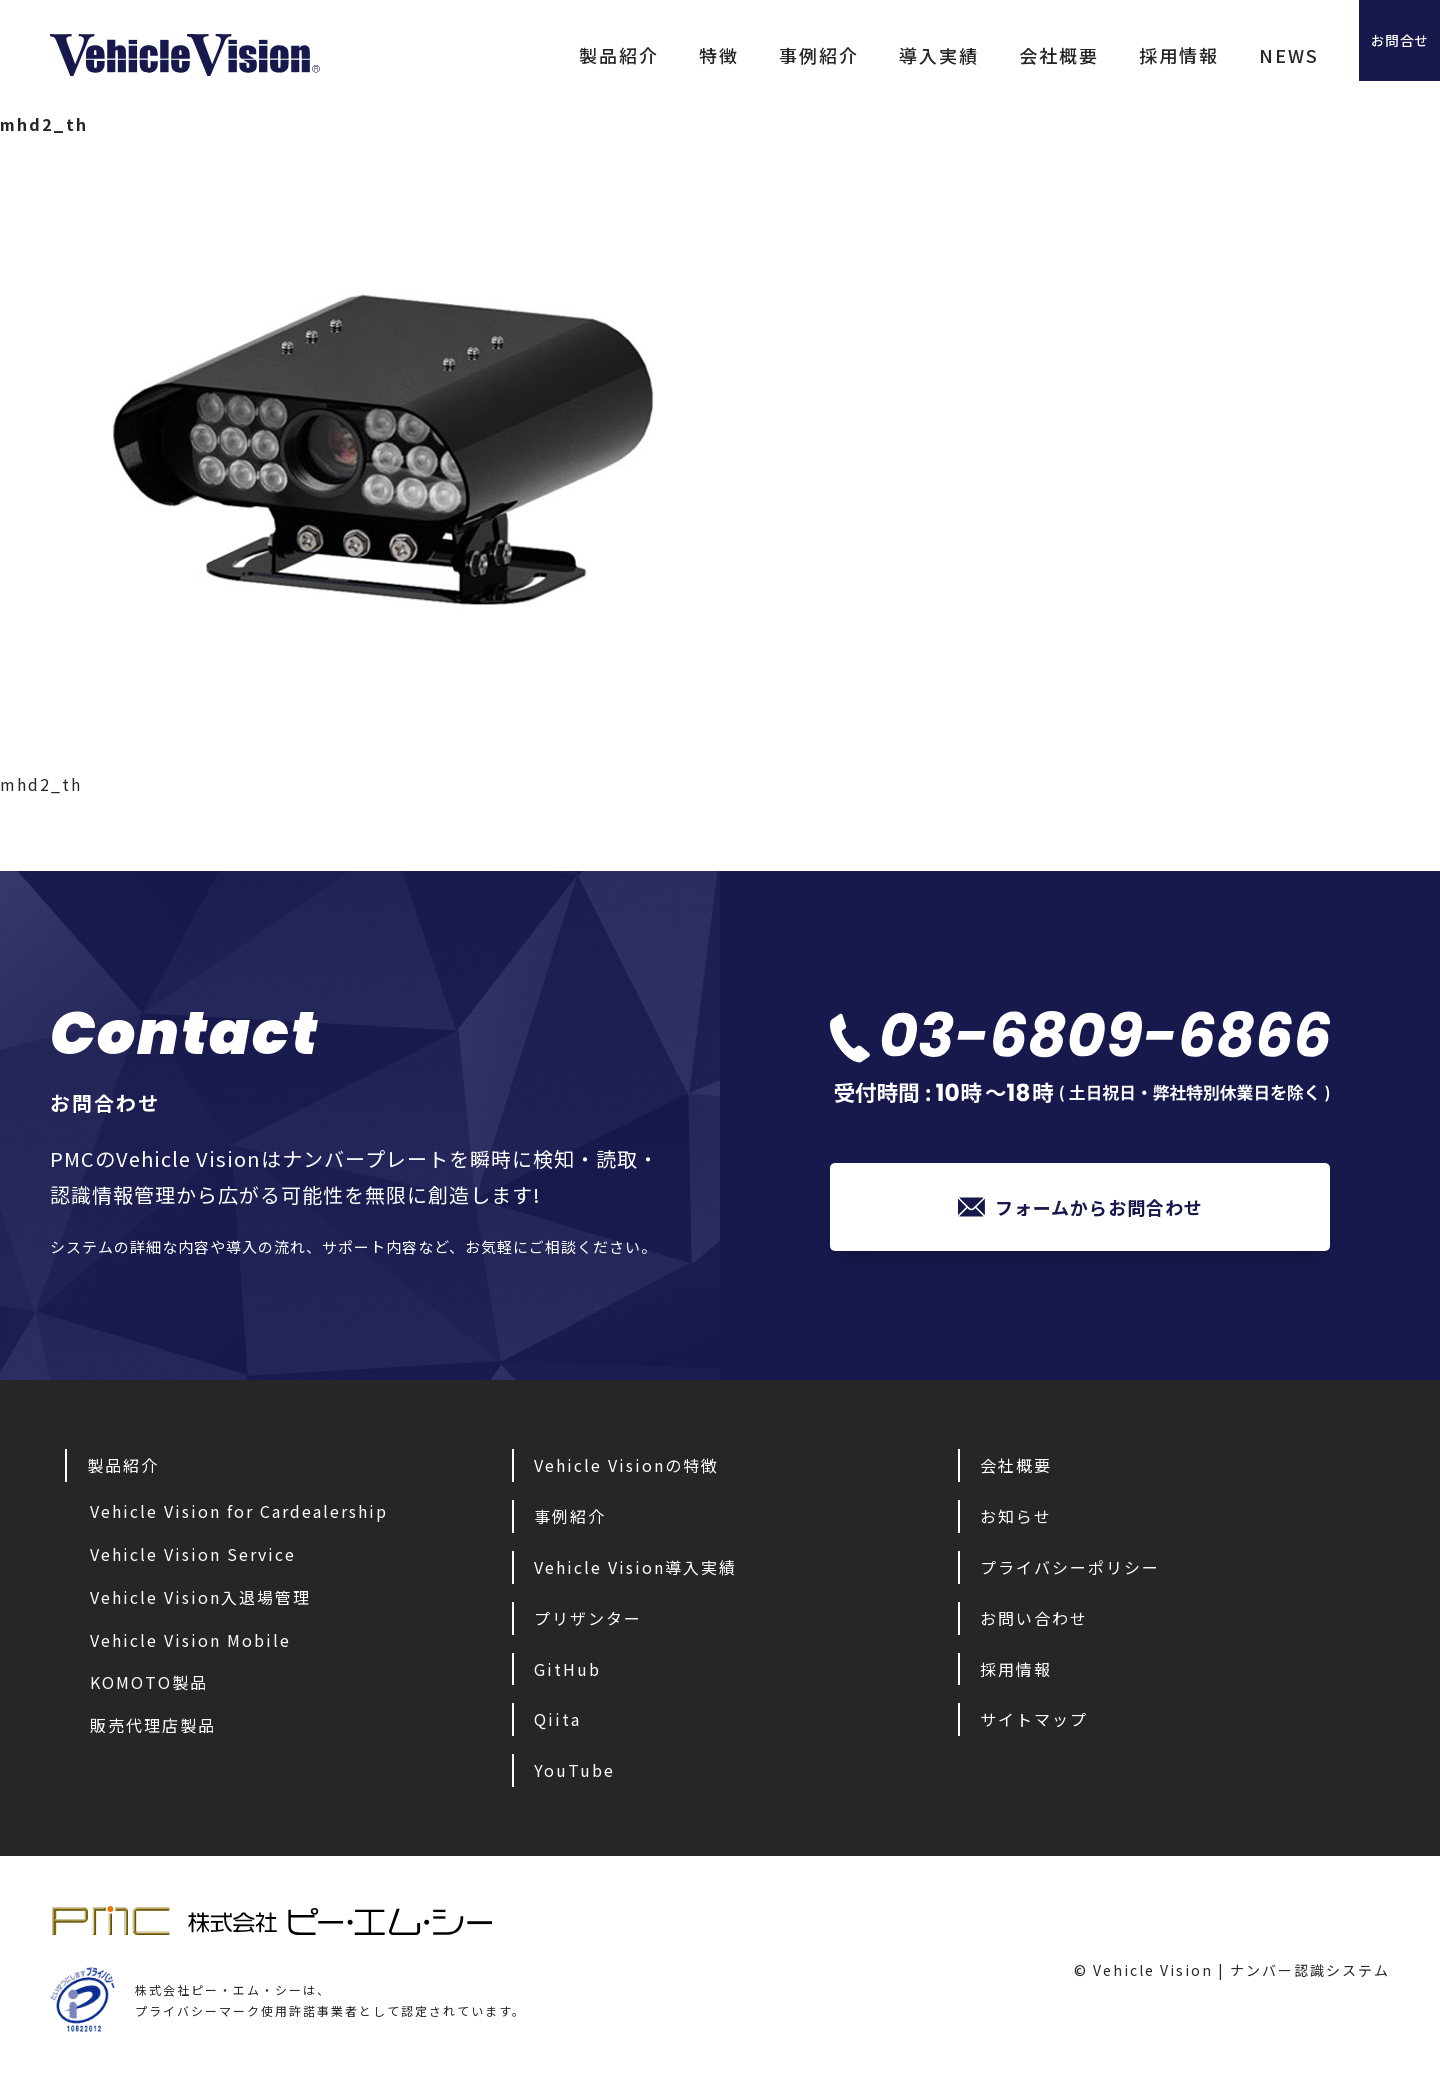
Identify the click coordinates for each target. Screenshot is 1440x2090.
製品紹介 (540, 55)
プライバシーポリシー (1070, 1572)
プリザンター (588, 1623)
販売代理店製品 (153, 1730)
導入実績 (860, 55)
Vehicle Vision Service (193, 1559)
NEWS (1210, 55)
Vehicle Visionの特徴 (626, 1470)
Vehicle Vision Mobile (190, 1645)
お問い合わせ (1034, 1623)
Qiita (557, 1724)
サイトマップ (1034, 1724)
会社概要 (980, 55)
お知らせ (1016, 1521)
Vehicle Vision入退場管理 (200, 1602)
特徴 (640, 55)
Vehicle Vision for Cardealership (239, 1516)
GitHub (567, 1674)
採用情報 (1100, 55)
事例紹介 (740, 55)
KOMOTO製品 (149, 1687)
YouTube (574, 1775)
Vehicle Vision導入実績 (635, 1572)
